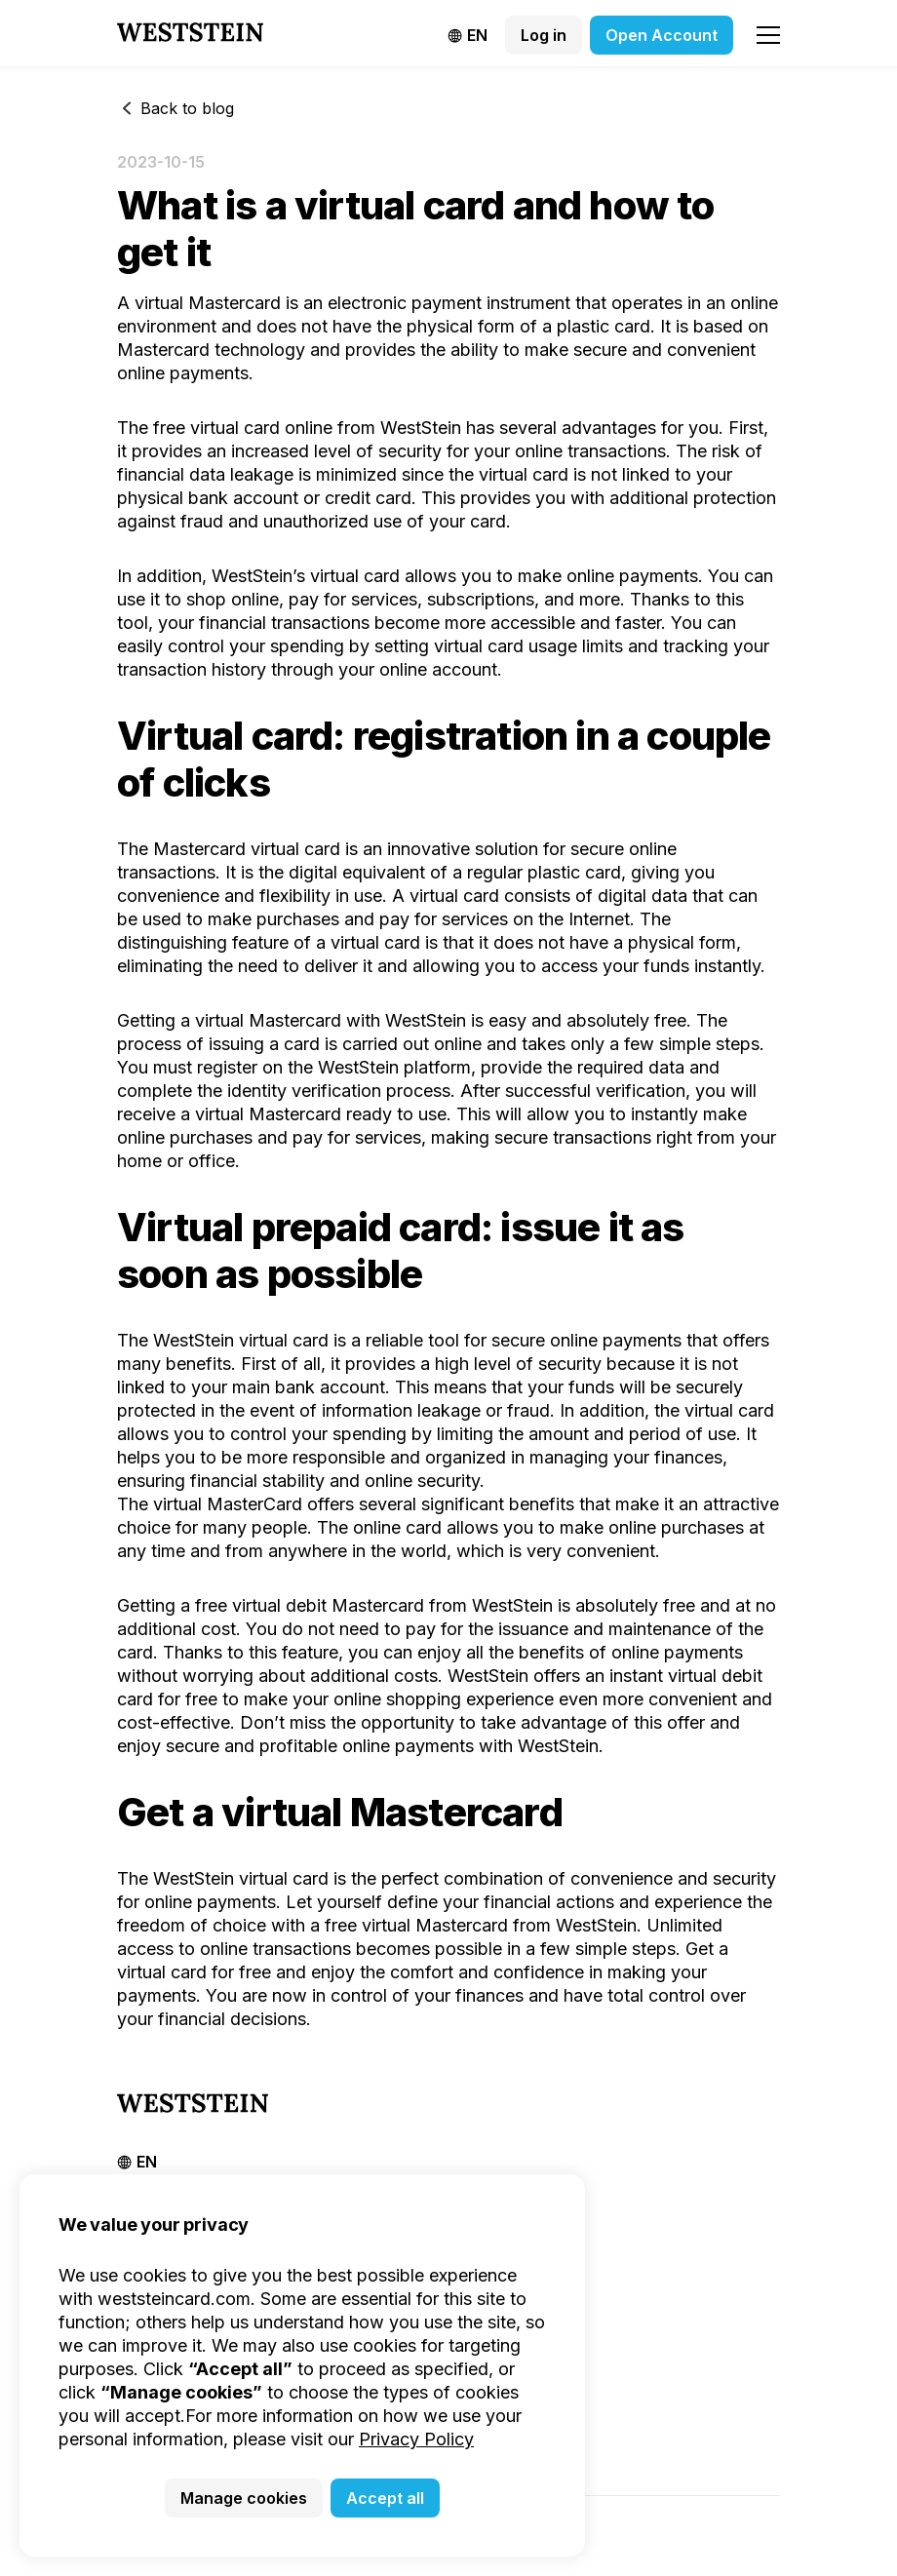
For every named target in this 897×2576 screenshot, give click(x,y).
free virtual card (216, 427)
